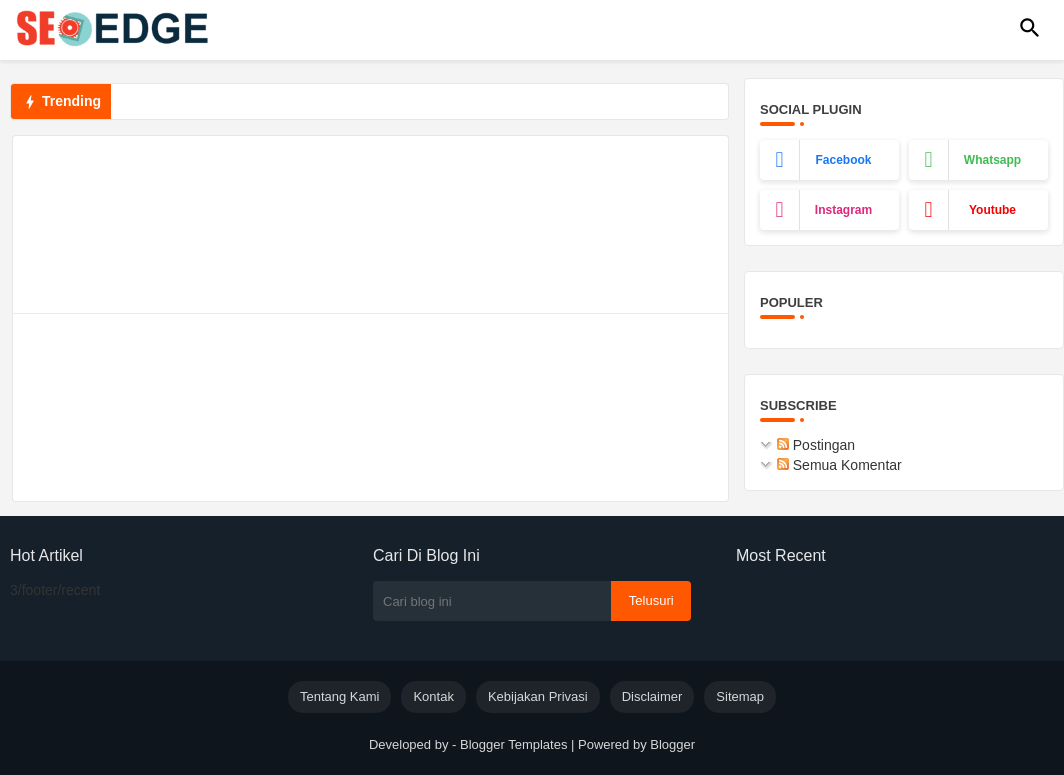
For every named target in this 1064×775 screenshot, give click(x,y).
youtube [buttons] (992, 210)
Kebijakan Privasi (538, 696)
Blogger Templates (513, 744)
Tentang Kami (340, 696)
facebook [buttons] (843, 160)
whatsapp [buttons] (992, 160)
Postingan (816, 445)
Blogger (672, 744)
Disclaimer (652, 696)
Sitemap (740, 696)
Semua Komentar (839, 465)
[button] (1030, 28)
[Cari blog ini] (492, 601)
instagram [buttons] (843, 210)
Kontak (433, 696)
